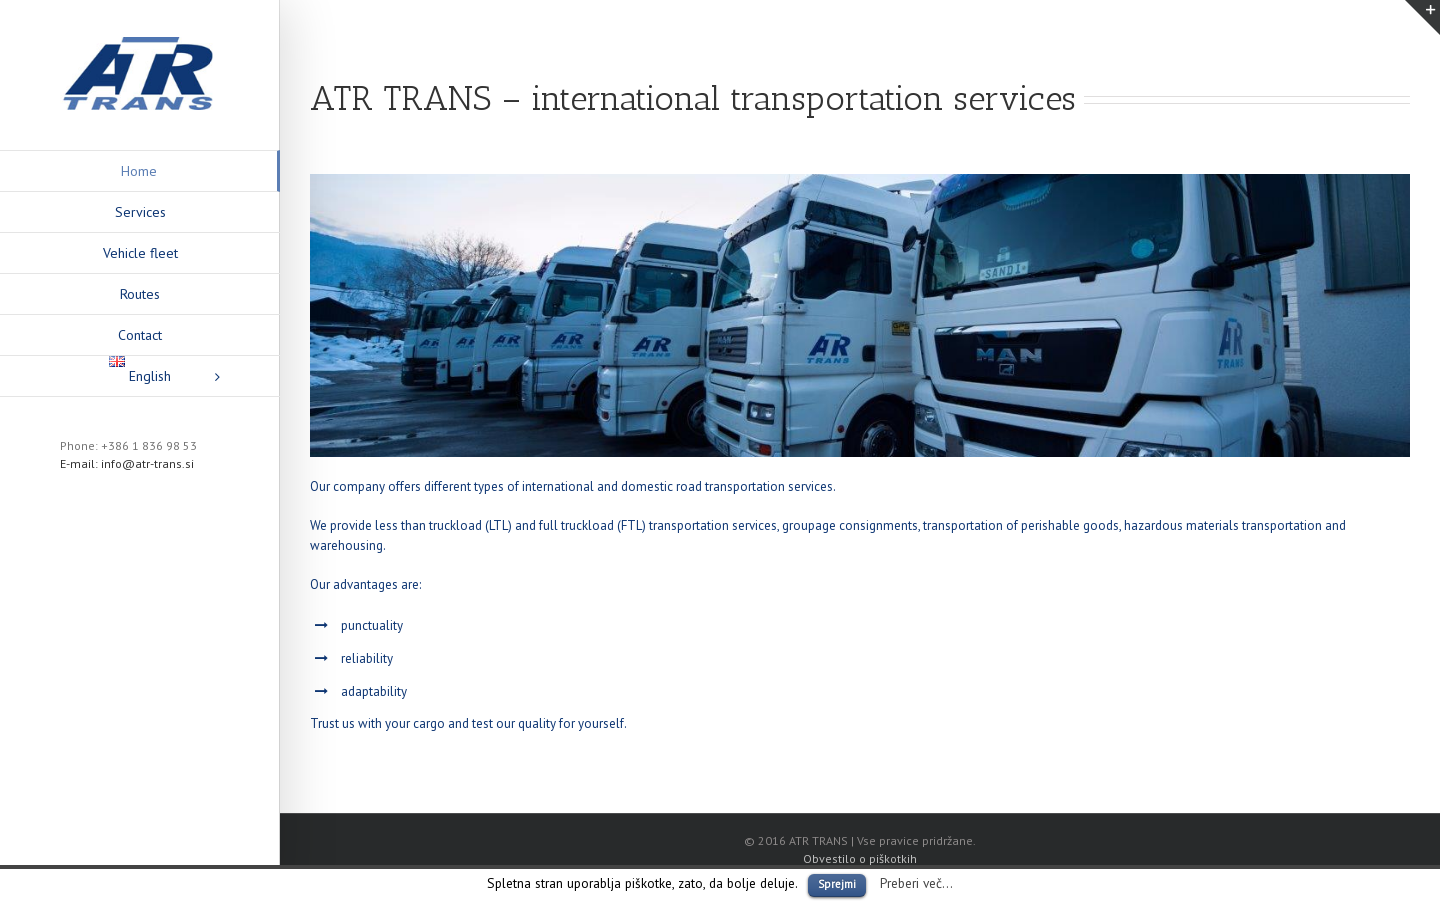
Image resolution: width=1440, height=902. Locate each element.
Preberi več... (916, 883)
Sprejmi (837, 884)
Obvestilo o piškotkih (860, 858)
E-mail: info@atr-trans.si (127, 463)
